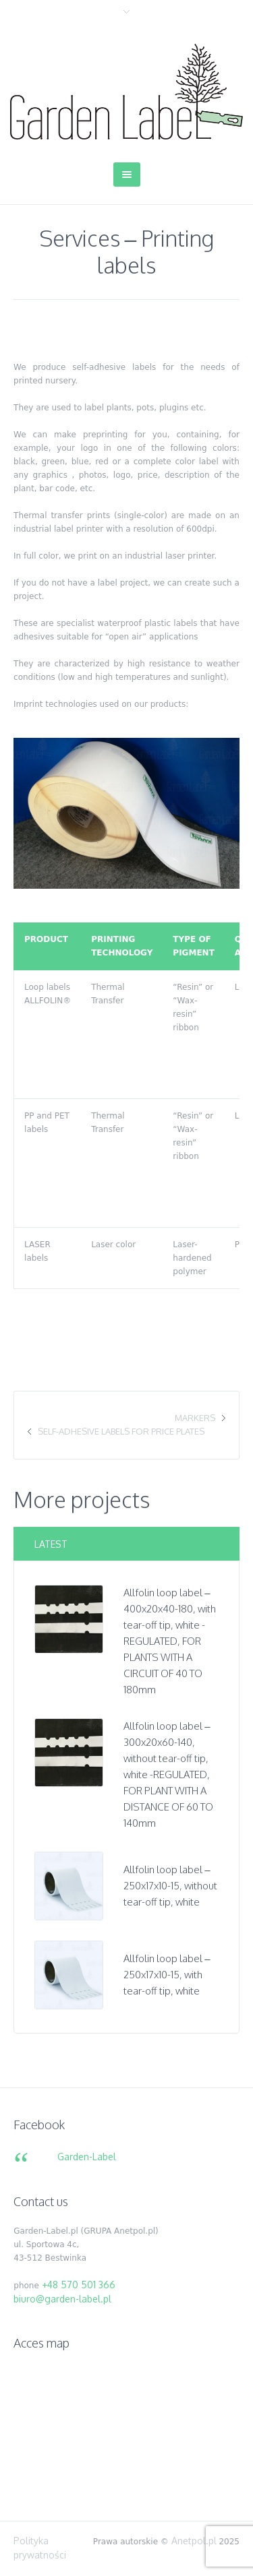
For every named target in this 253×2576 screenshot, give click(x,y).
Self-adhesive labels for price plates (121, 1431)
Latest (50, 1544)
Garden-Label (86, 2156)
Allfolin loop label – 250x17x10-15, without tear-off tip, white (170, 1885)
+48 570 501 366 (78, 2284)
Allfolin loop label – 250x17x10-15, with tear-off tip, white (166, 1974)
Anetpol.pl (194, 2540)
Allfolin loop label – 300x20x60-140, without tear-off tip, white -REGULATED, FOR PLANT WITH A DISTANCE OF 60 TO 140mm (168, 1774)
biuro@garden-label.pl (62, 2298)
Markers (195, 1417)
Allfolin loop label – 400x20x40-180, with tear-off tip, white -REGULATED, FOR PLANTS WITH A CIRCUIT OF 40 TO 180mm (169, 1641)
